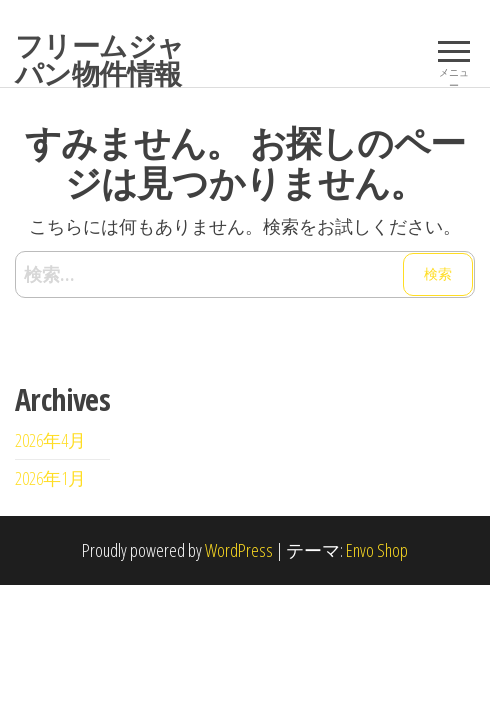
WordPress (239, 550)
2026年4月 (50, 440)
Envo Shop (377, 550)
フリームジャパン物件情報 (100, 59)
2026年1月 (50, 478)
